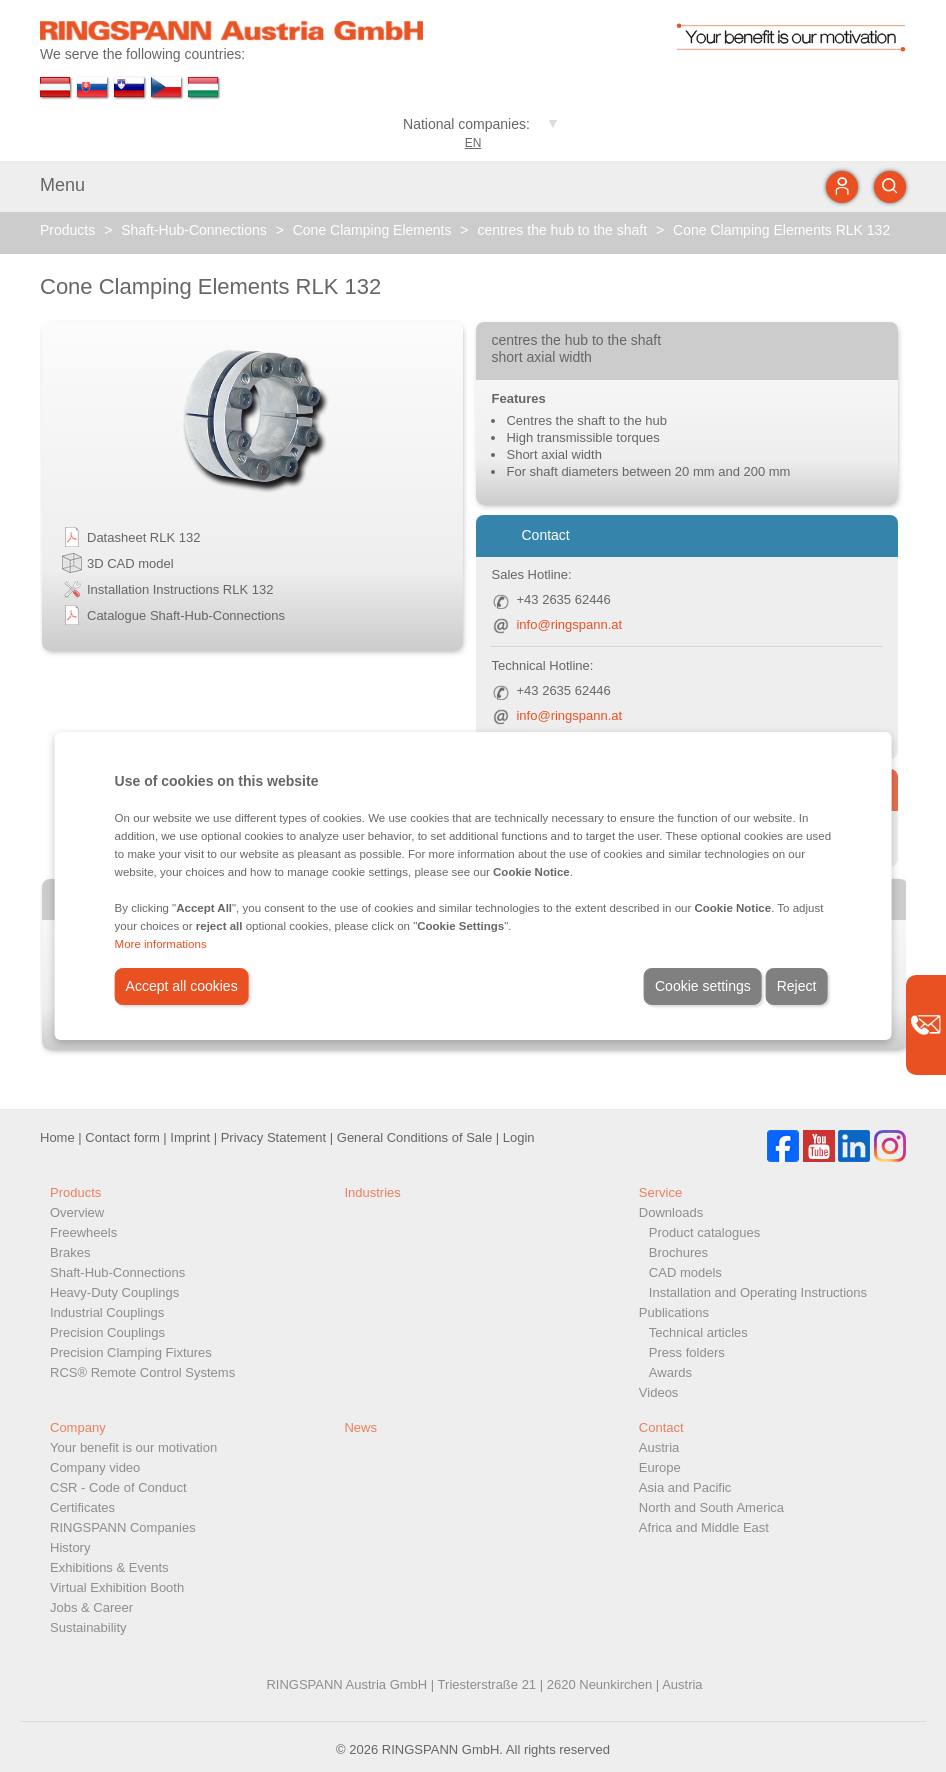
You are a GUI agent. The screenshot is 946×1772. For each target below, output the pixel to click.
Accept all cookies (182, 986)
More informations (161, 944)
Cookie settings (703, 986)
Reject (797, 986)
